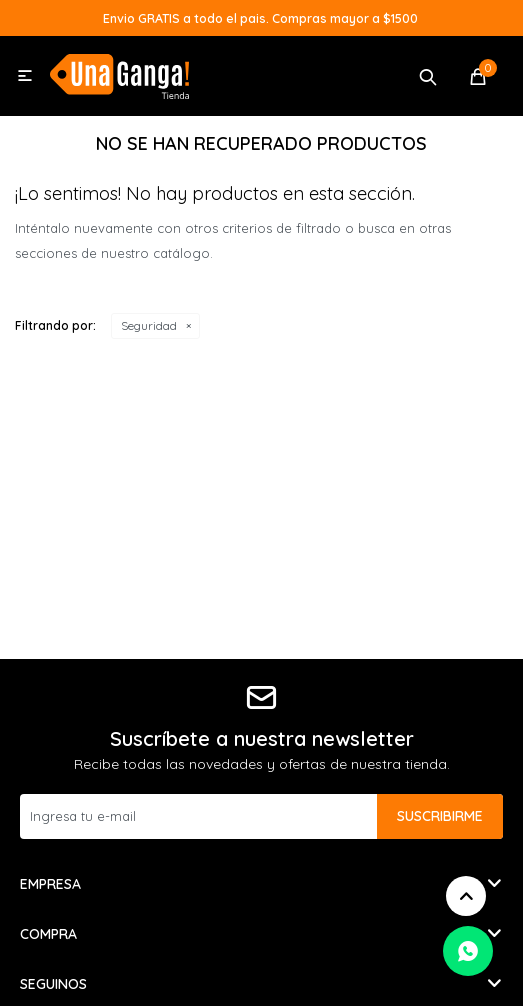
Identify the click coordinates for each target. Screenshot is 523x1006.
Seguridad (149, 325)
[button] (428, 76)
